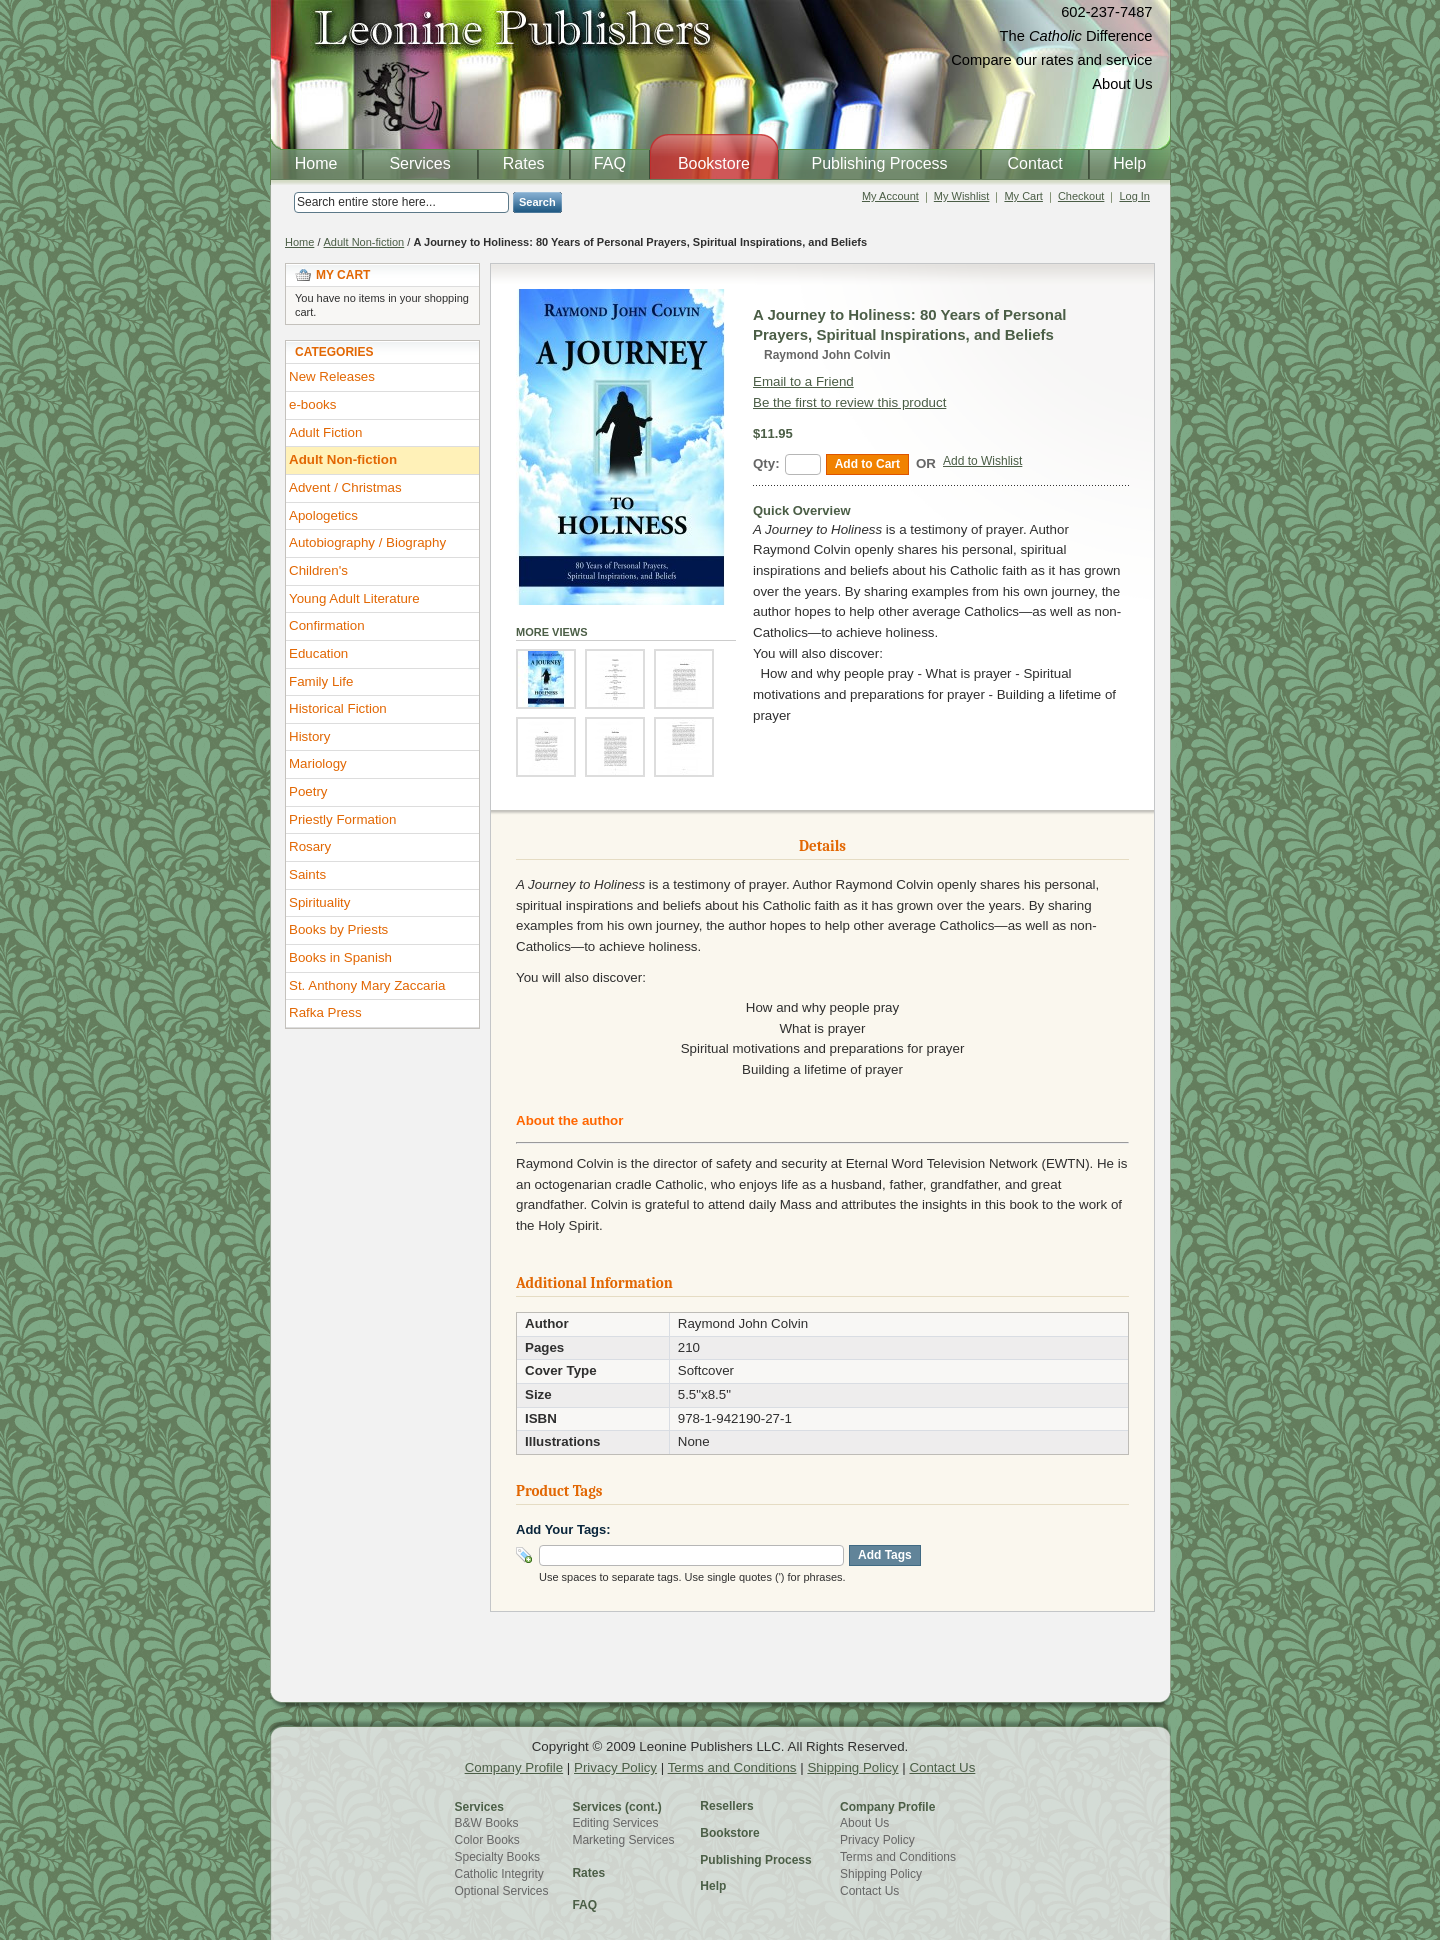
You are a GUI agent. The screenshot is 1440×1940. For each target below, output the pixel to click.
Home (299, 242)
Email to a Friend (803, 381)
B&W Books (487, 1823)
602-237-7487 (1106, 12)
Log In (1134, 196)
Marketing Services (623, 1840)
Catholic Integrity (499, 1874)
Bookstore (729, 1833)
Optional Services (502, 1891)
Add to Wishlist (982, 461)
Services (479, 1807)
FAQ (584, 1905)
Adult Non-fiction (364, 242)
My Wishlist (962, 196)
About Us (1122, 84)
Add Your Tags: (563, 1529)
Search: (282, 202)
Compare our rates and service (1051, 60)
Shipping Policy (852, 1767)
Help (713, 1886)
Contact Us (942, 1767)
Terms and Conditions (732, 1767)
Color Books (487, 1840)
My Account (890, 196)
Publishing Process (755, 1860)
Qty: (766, 463)
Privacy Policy (615, 1767)
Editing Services (615, 1823)
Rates (588, 1873)
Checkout (1081, 196)
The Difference (1076, 36)
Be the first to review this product (849, 402)
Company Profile (514, 1767)
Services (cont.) (616, 1807)
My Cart (1023, 196)
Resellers (726, 1806)
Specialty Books (497, 1857)
